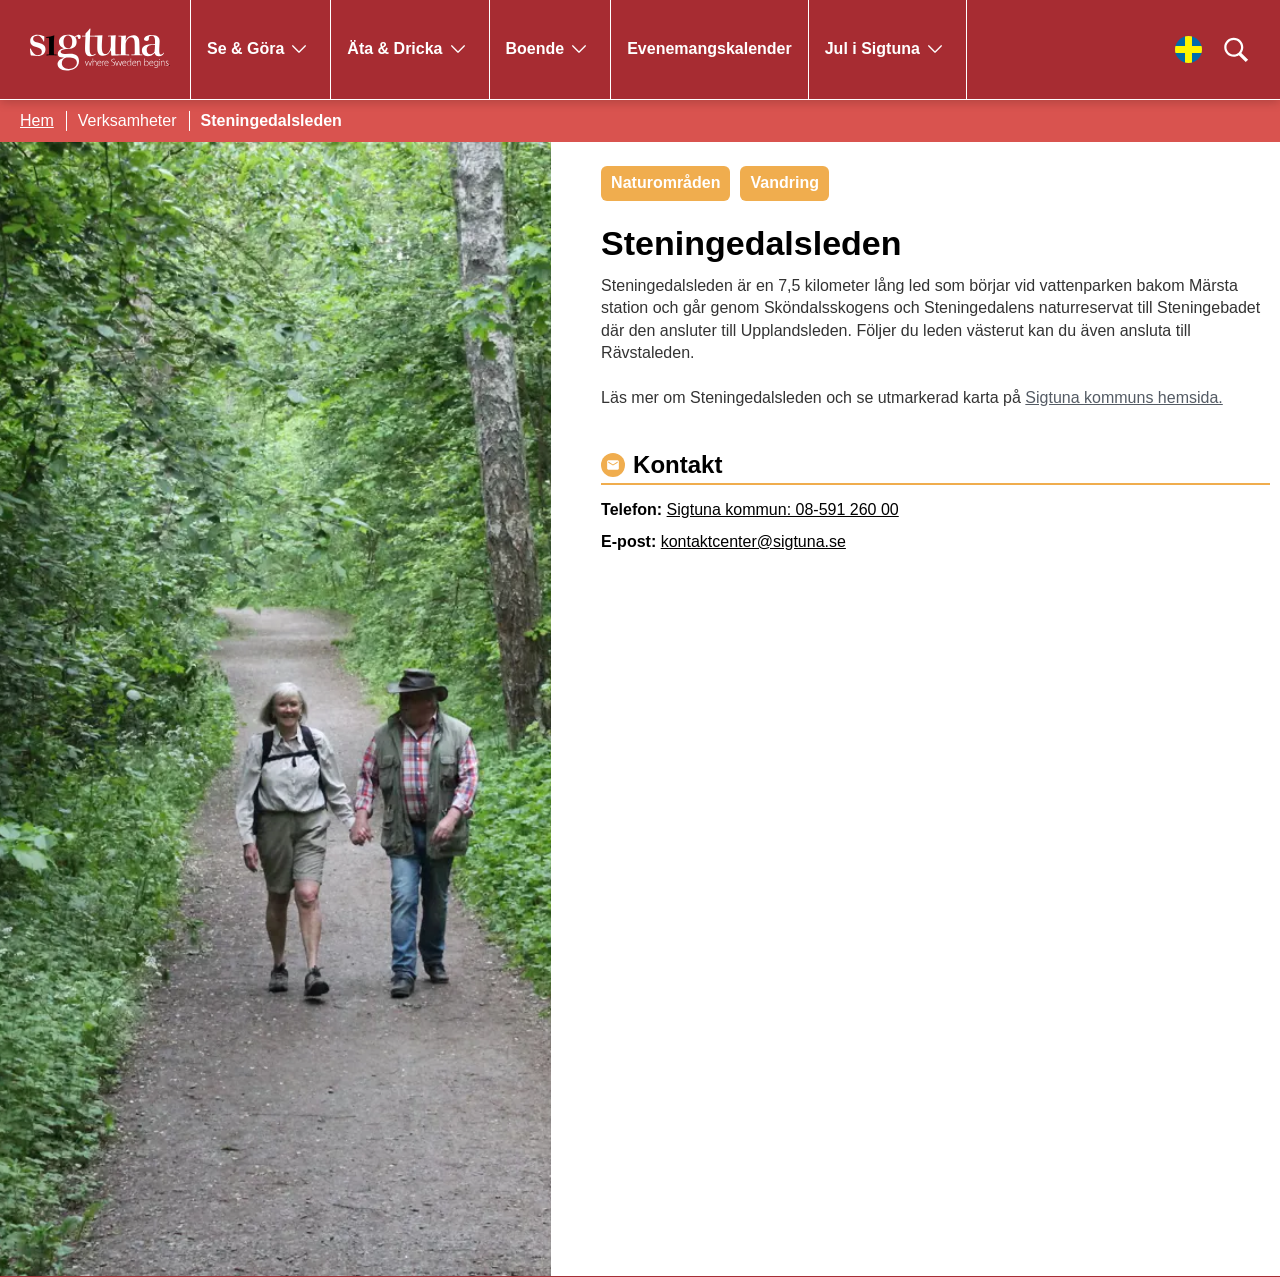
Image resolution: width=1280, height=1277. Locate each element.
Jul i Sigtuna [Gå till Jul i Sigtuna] (872, 48)
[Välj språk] (1188, 49)
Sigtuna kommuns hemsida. (1123, 397)
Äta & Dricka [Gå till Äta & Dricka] (394, 48)
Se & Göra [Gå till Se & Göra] (245, 48)
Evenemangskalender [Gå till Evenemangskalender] (709, 48)
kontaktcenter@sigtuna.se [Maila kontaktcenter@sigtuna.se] (753, 541)
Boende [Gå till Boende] (535, 48)
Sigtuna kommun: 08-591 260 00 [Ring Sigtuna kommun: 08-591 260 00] (783, 509)
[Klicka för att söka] (1236, 50)
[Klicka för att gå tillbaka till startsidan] (100, 49)
